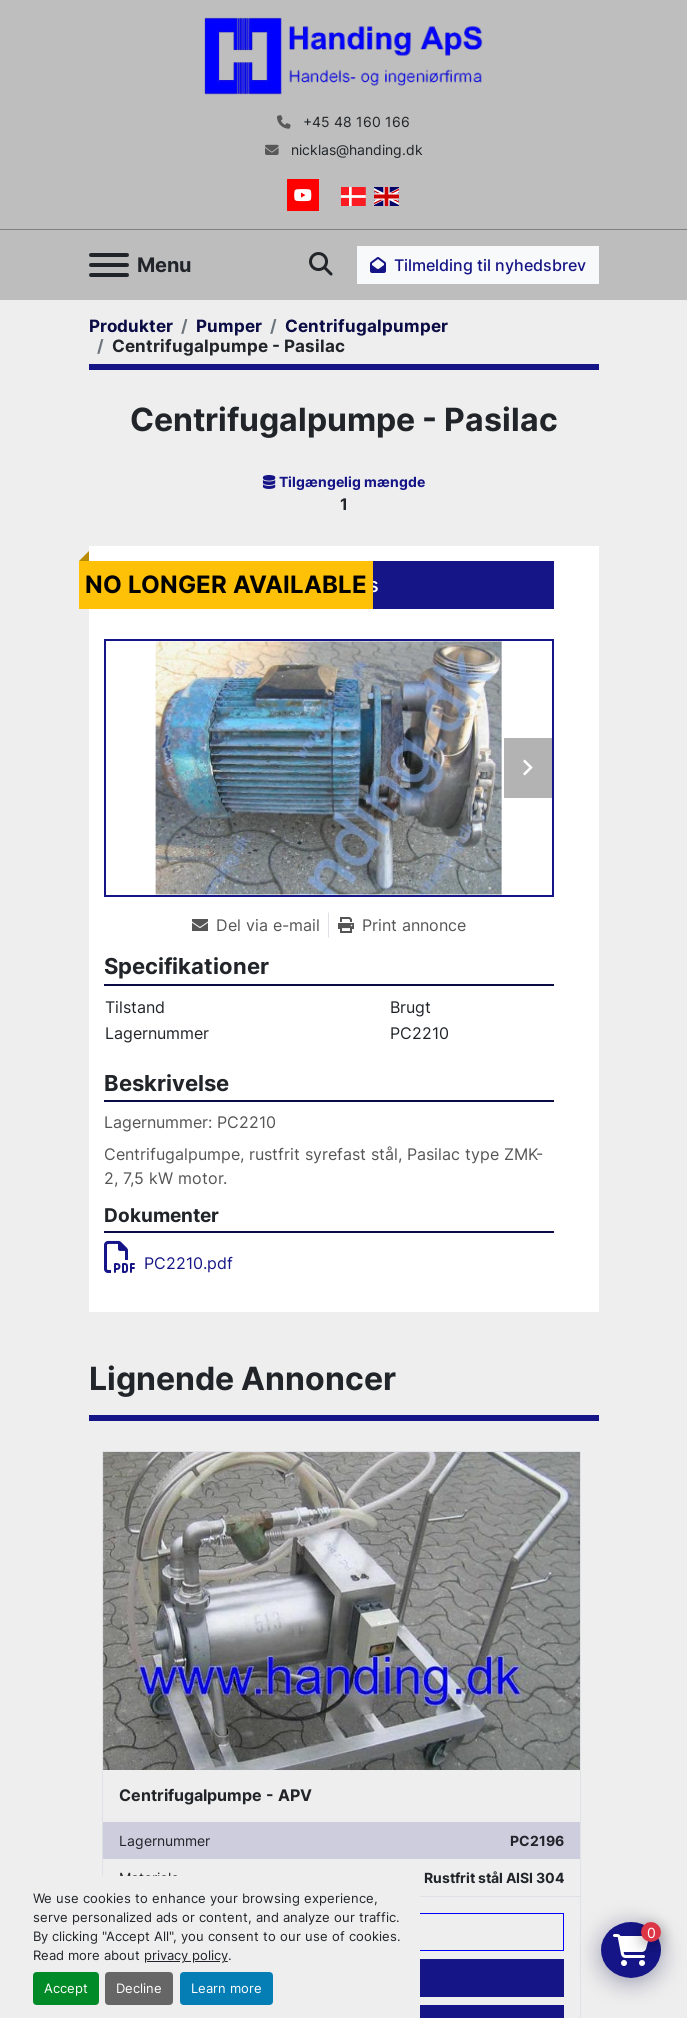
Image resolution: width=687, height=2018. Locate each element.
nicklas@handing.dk (355, 150)
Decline (139, 1988)
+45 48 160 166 (354, 122)
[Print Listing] (402, 925)
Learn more (226, 1988)
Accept (66, 1988)
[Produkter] (131, 326)
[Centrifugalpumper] (366, 326)
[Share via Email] (260, 925)
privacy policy (186, 1955)
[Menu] (109, 265)
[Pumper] (229, 326)
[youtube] (303, 195)
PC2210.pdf (168, 1263)
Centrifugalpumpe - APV (215, 1795)
